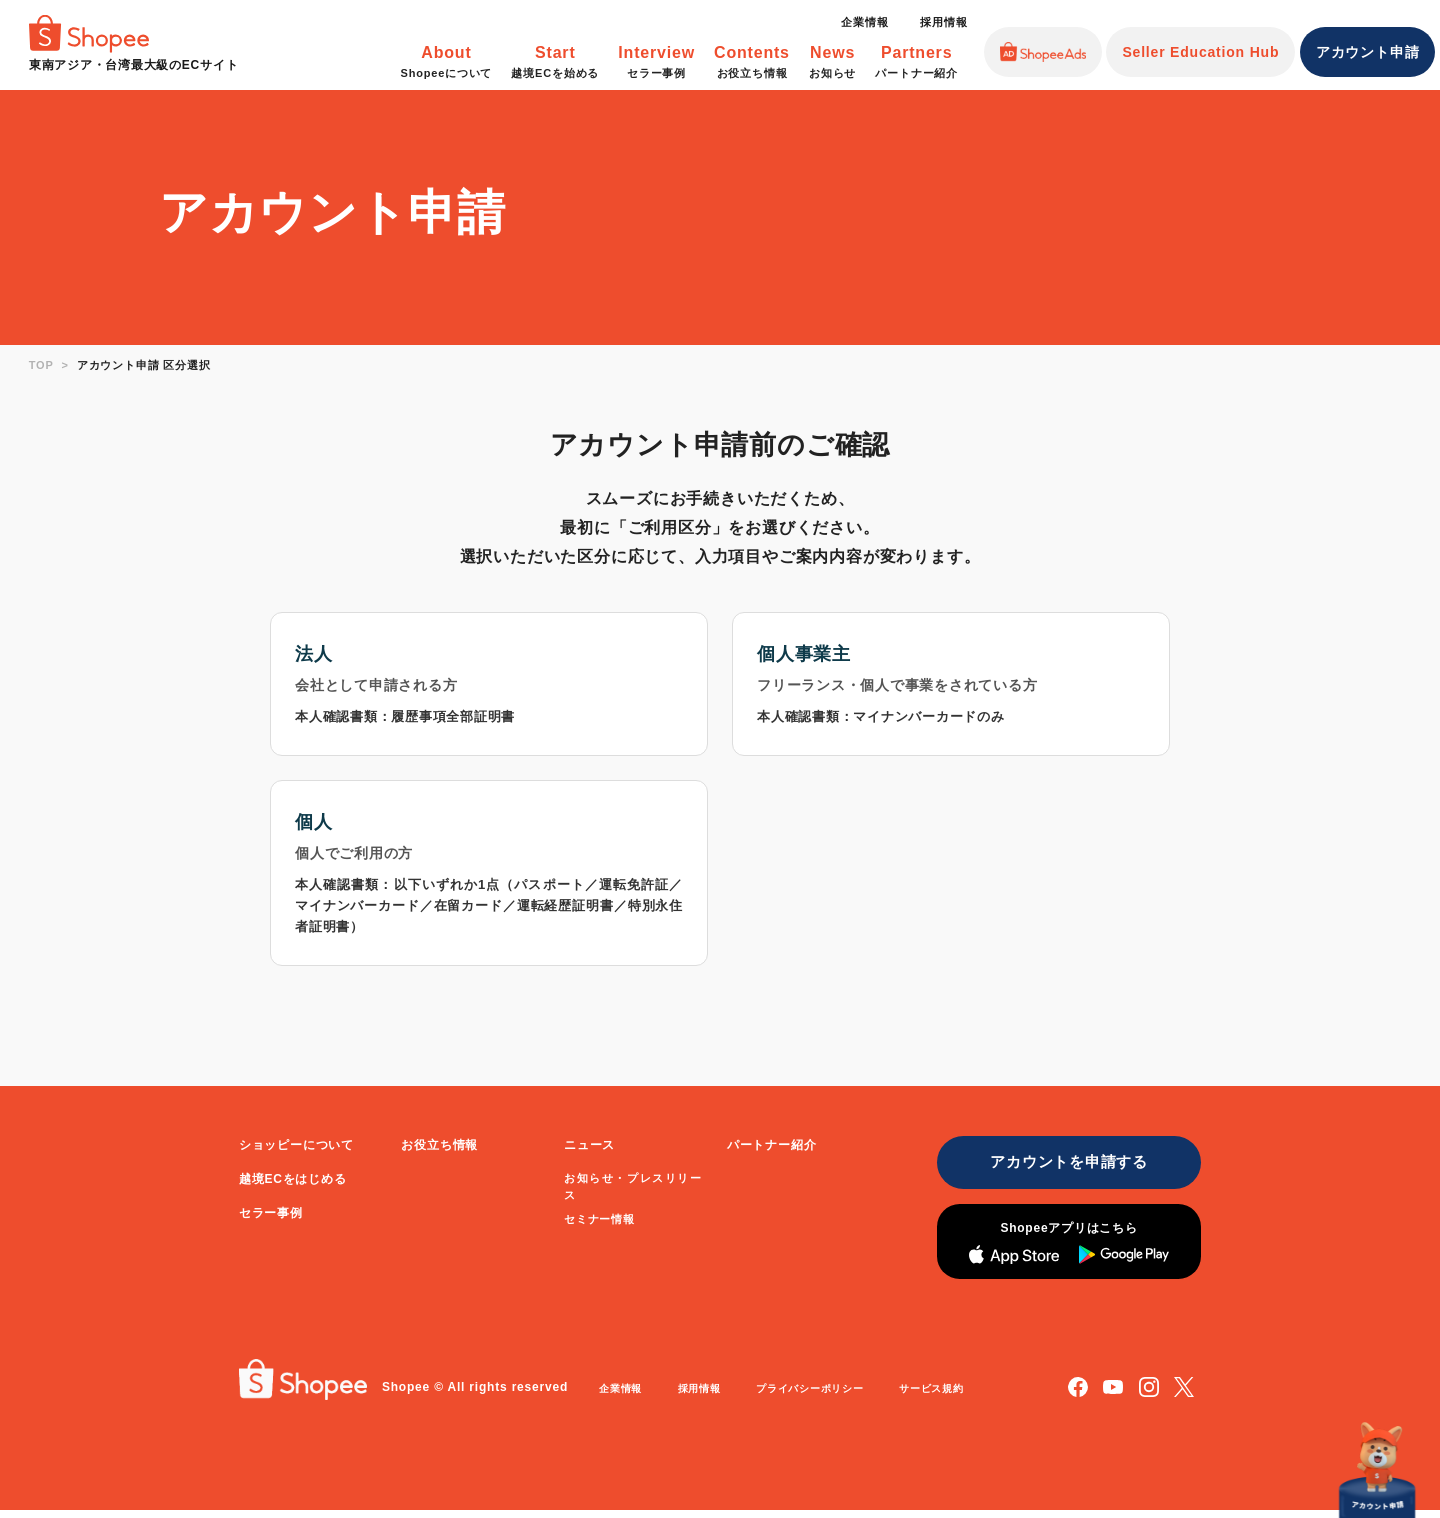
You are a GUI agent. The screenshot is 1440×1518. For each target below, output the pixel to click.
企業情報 (864, 22)
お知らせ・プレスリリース (633, 1189)
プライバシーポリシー (829, 1397)
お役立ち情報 (439, 1148)
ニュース (589, 1148)
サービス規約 (960, 1397)
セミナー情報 (599, 1222)
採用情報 (943, 22)
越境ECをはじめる (293, 1182)
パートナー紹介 (772, 1148)
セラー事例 (271, 1216)
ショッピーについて (296, 1148)
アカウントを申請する (1061, 1166)
